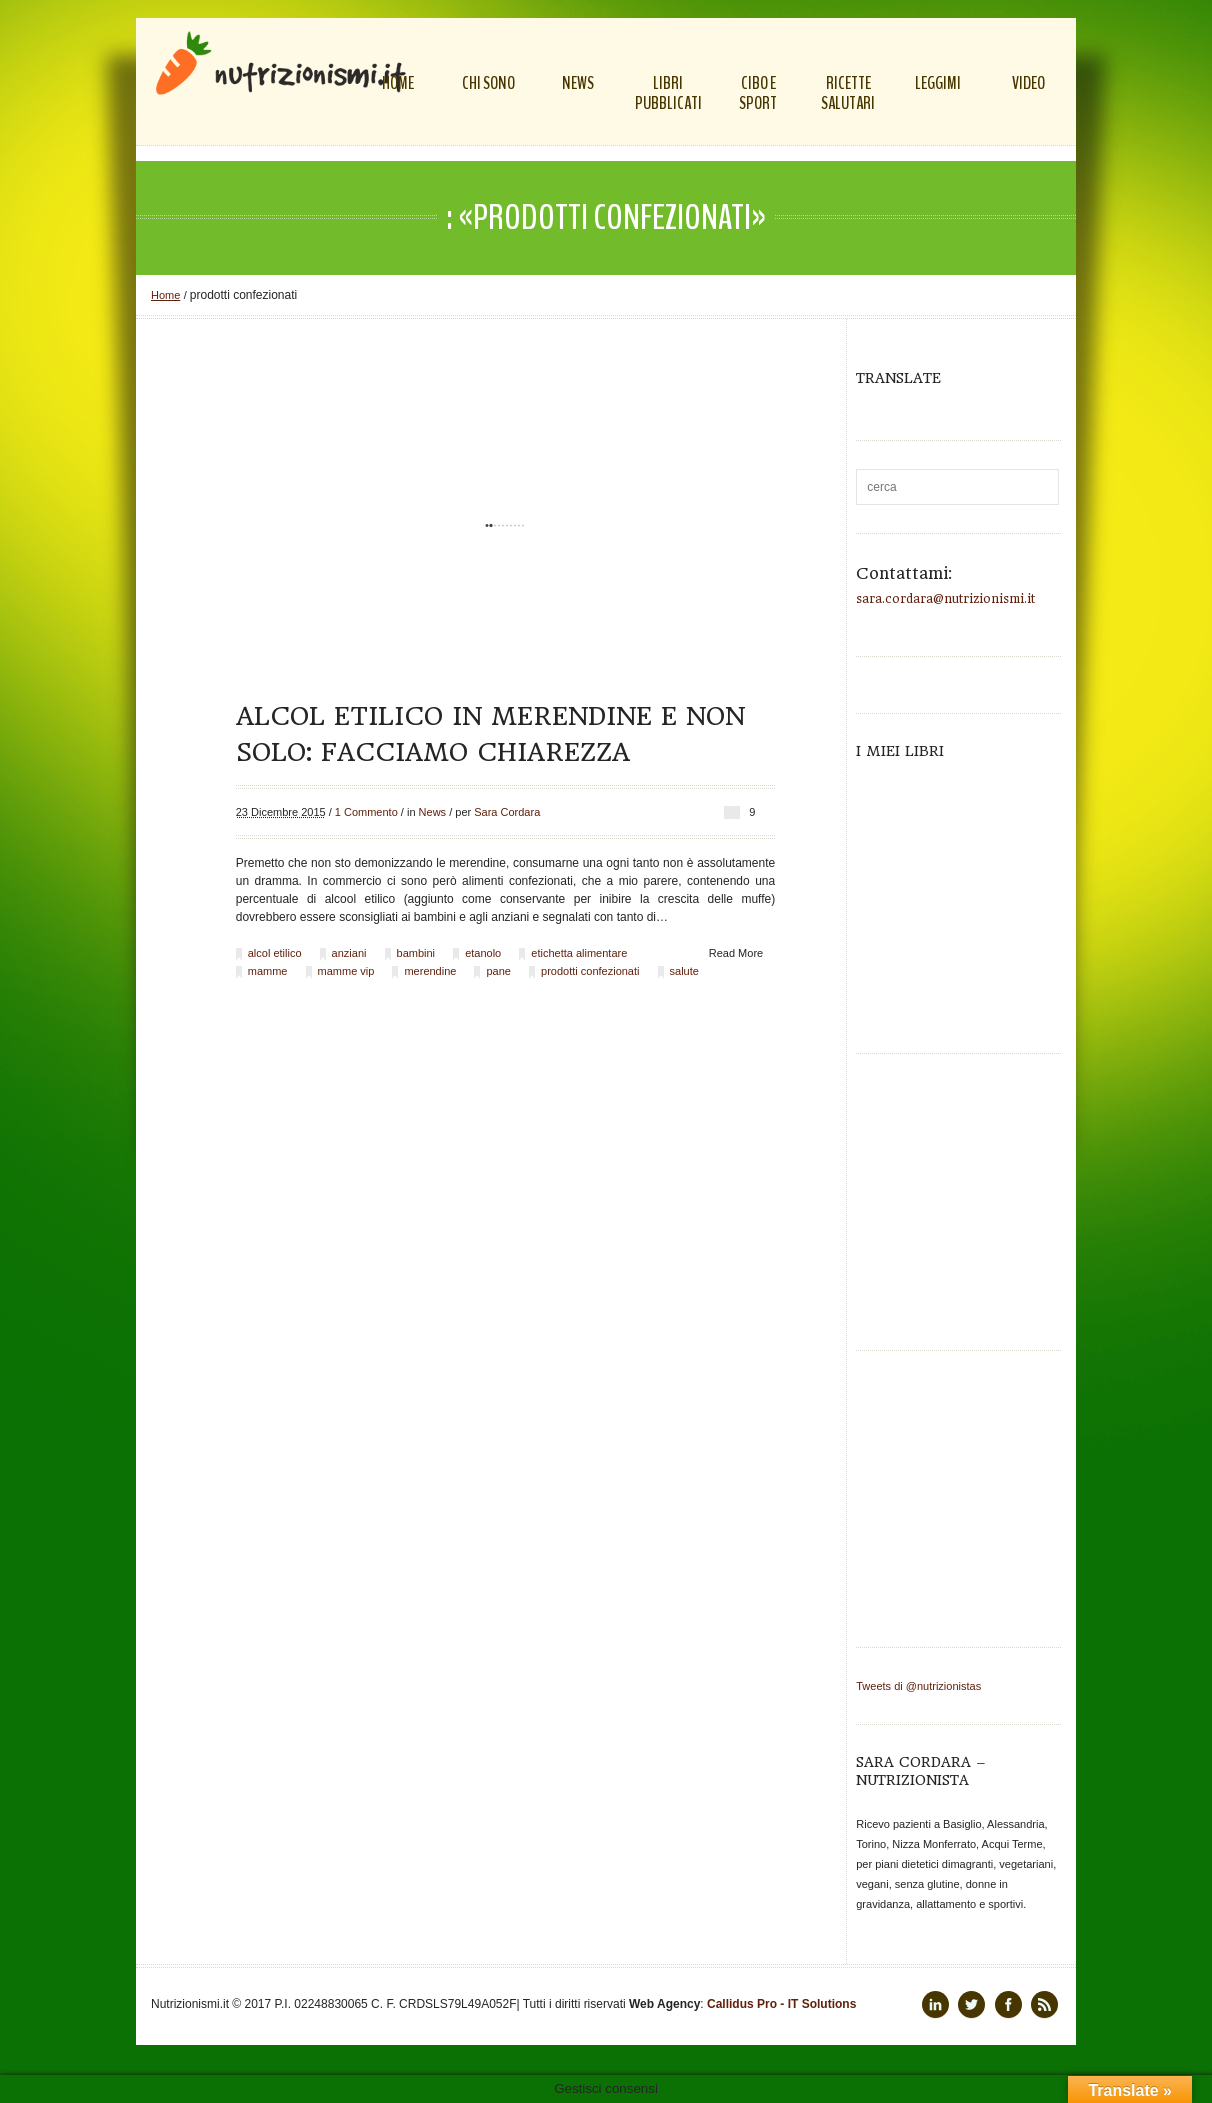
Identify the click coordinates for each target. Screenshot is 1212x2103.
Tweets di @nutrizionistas (918, 1686)
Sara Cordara (507, 812)
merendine (430, 971)
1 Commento (366, 812)
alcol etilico (275, 953)
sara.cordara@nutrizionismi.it (945, 599)
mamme (268, 971)
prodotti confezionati (590, 971)
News (433, 812)
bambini (416, 953)
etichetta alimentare (579, 953)
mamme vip (346, 971)
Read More (736, 953)
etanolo (483, 953)
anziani (349, 953)
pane (498, 971)
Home (165, 295)
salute (684, 971)
